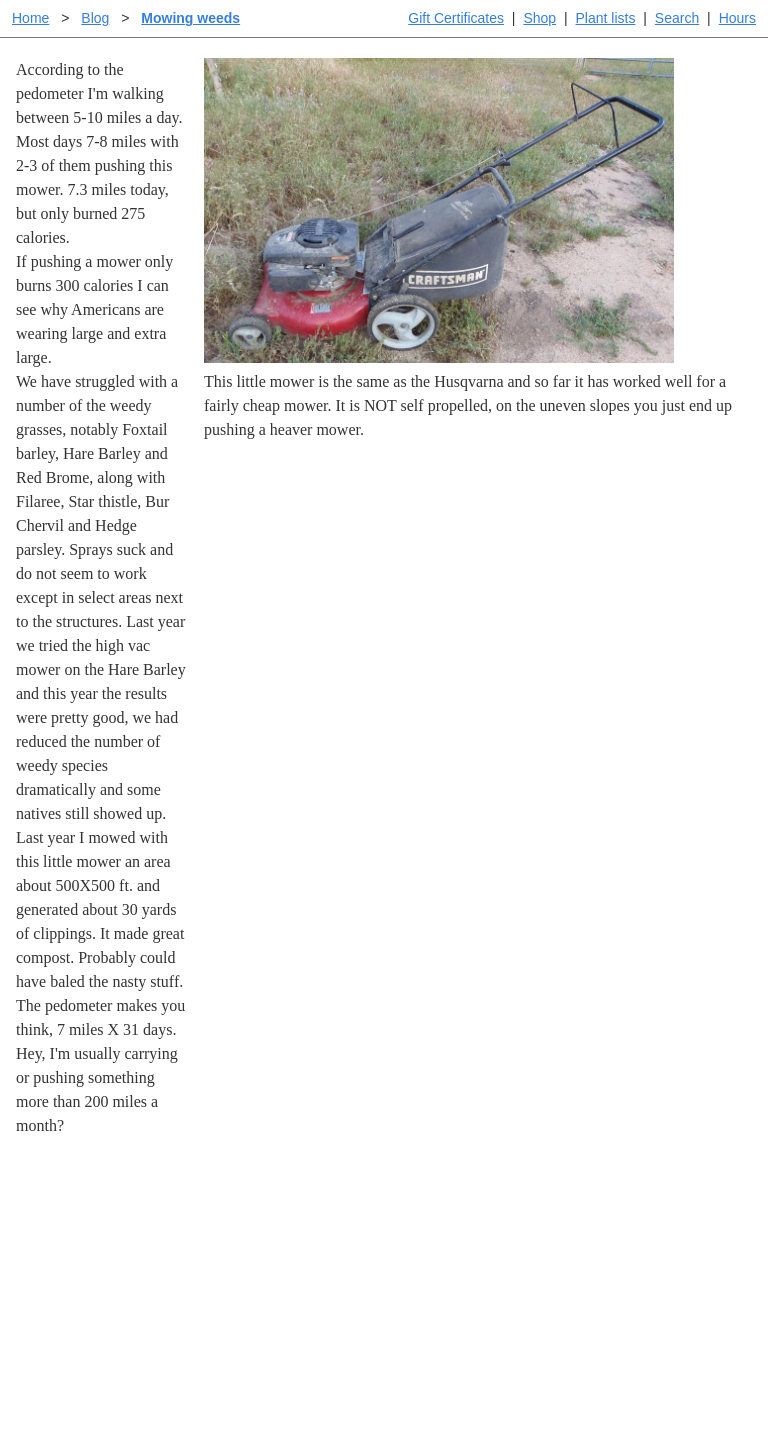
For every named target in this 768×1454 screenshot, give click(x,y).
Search (677, 18)
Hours (737, 18)
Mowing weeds (190, 18)
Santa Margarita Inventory (660, 1222)
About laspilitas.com (642, 1286)
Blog (95, 18)
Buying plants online (454, 1254)
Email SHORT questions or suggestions (263, 1389)
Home (30, 18)
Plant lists (606, 18)
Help (403, 1222)
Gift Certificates (456, 18)
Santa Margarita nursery (653, 1254)
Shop (539, 18)
